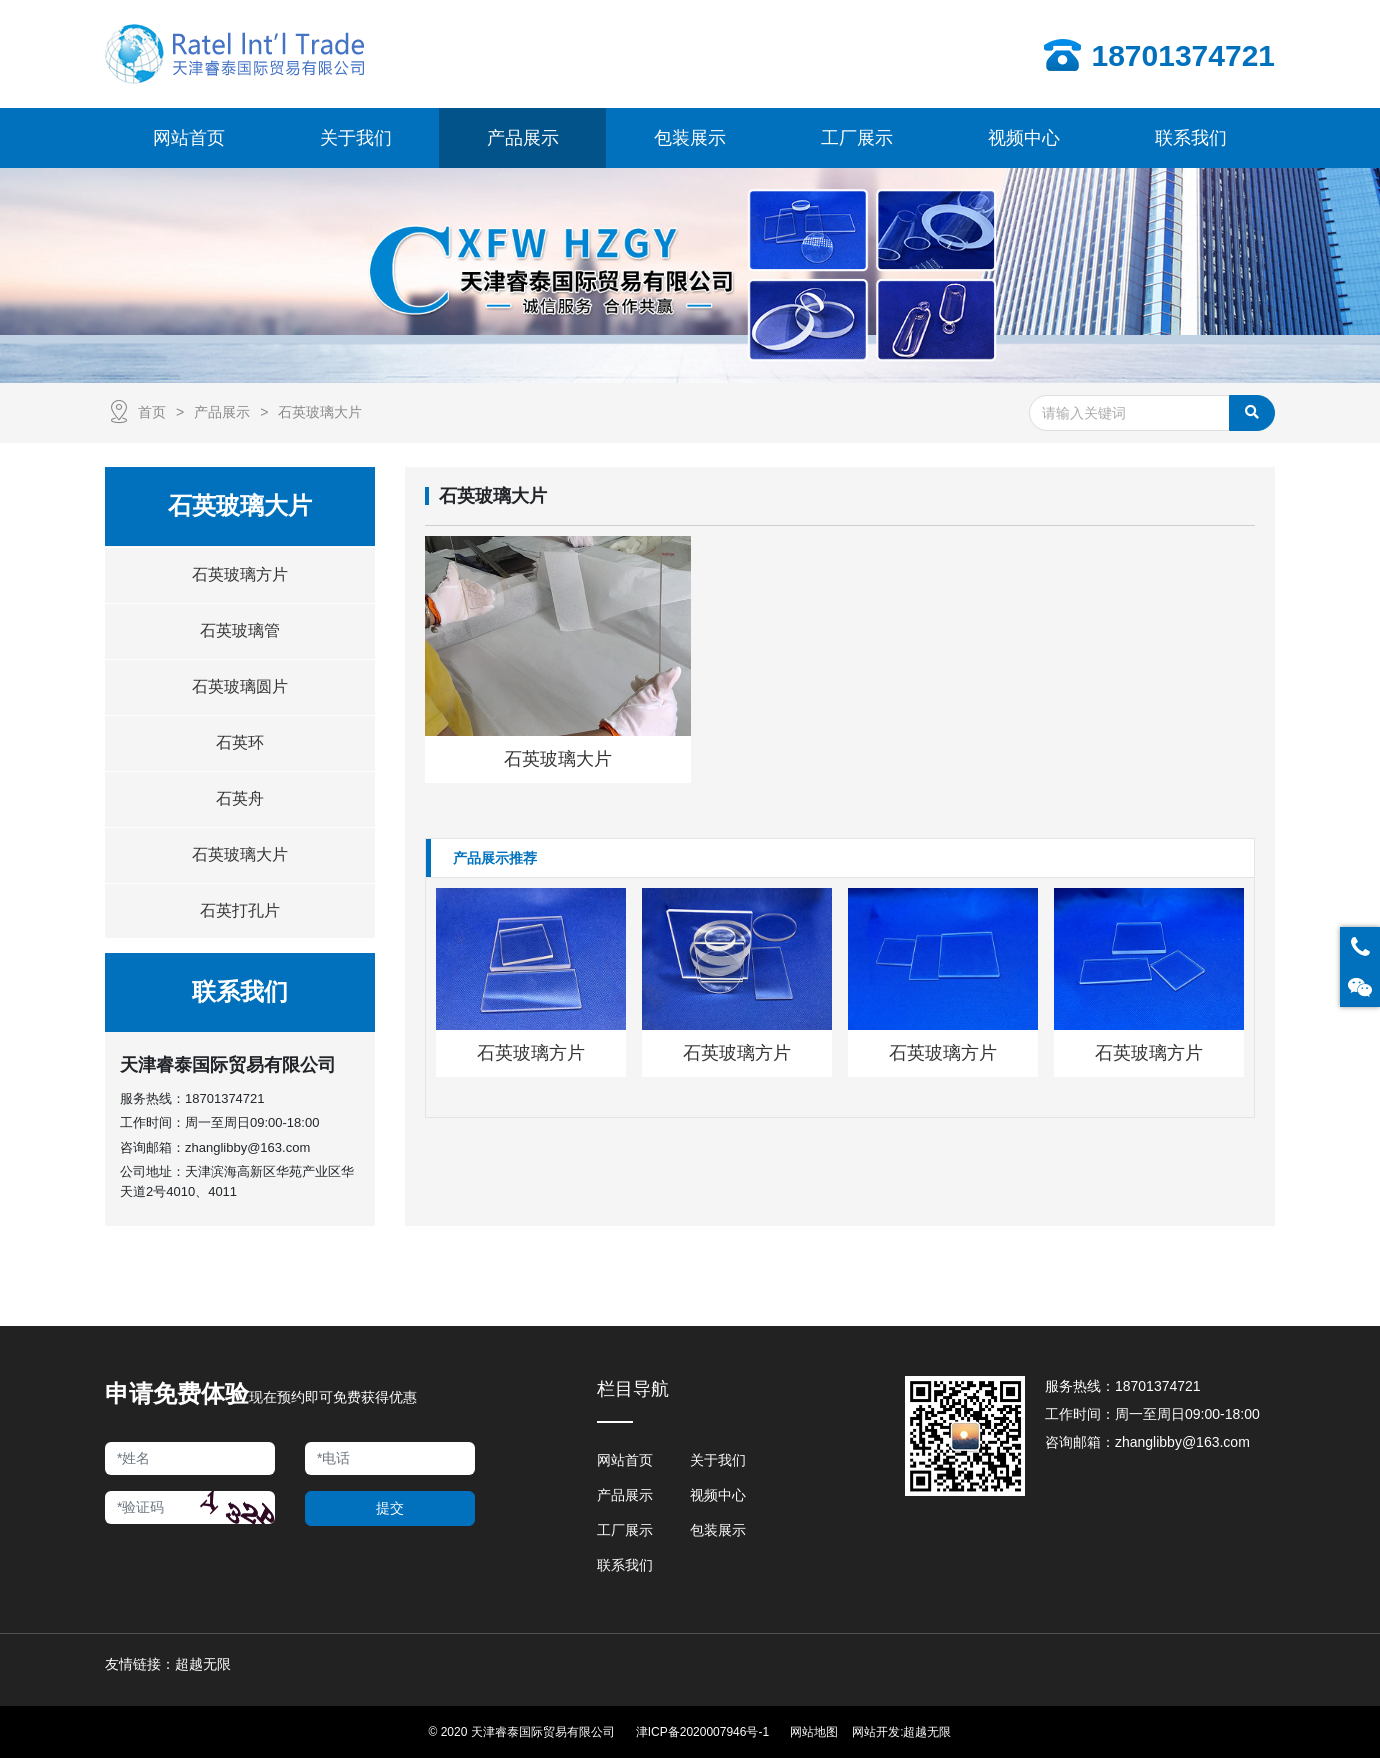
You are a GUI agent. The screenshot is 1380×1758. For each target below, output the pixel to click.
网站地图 (814, 1732)
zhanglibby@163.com (247, 1147)
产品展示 (222, 412)
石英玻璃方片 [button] (240, 574)
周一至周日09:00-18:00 (1187, 1414)
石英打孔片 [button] (240, 910)
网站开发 (876, 1732)
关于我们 (718, 1460)
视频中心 (718, 1495)
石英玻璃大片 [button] (240, 854)
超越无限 (927, 1732)
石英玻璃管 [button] (240, 630)
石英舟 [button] (240, 798)
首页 (152, 412)
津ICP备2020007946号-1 (702, 1732)
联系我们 (625, 1565)
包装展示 (718, 1530)
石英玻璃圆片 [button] (240, 686)
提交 (390, 1508)
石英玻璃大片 (320, 412)
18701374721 (225, 1098)
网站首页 (625, 1460)
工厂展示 (625, 1530)
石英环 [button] (240, 742)
